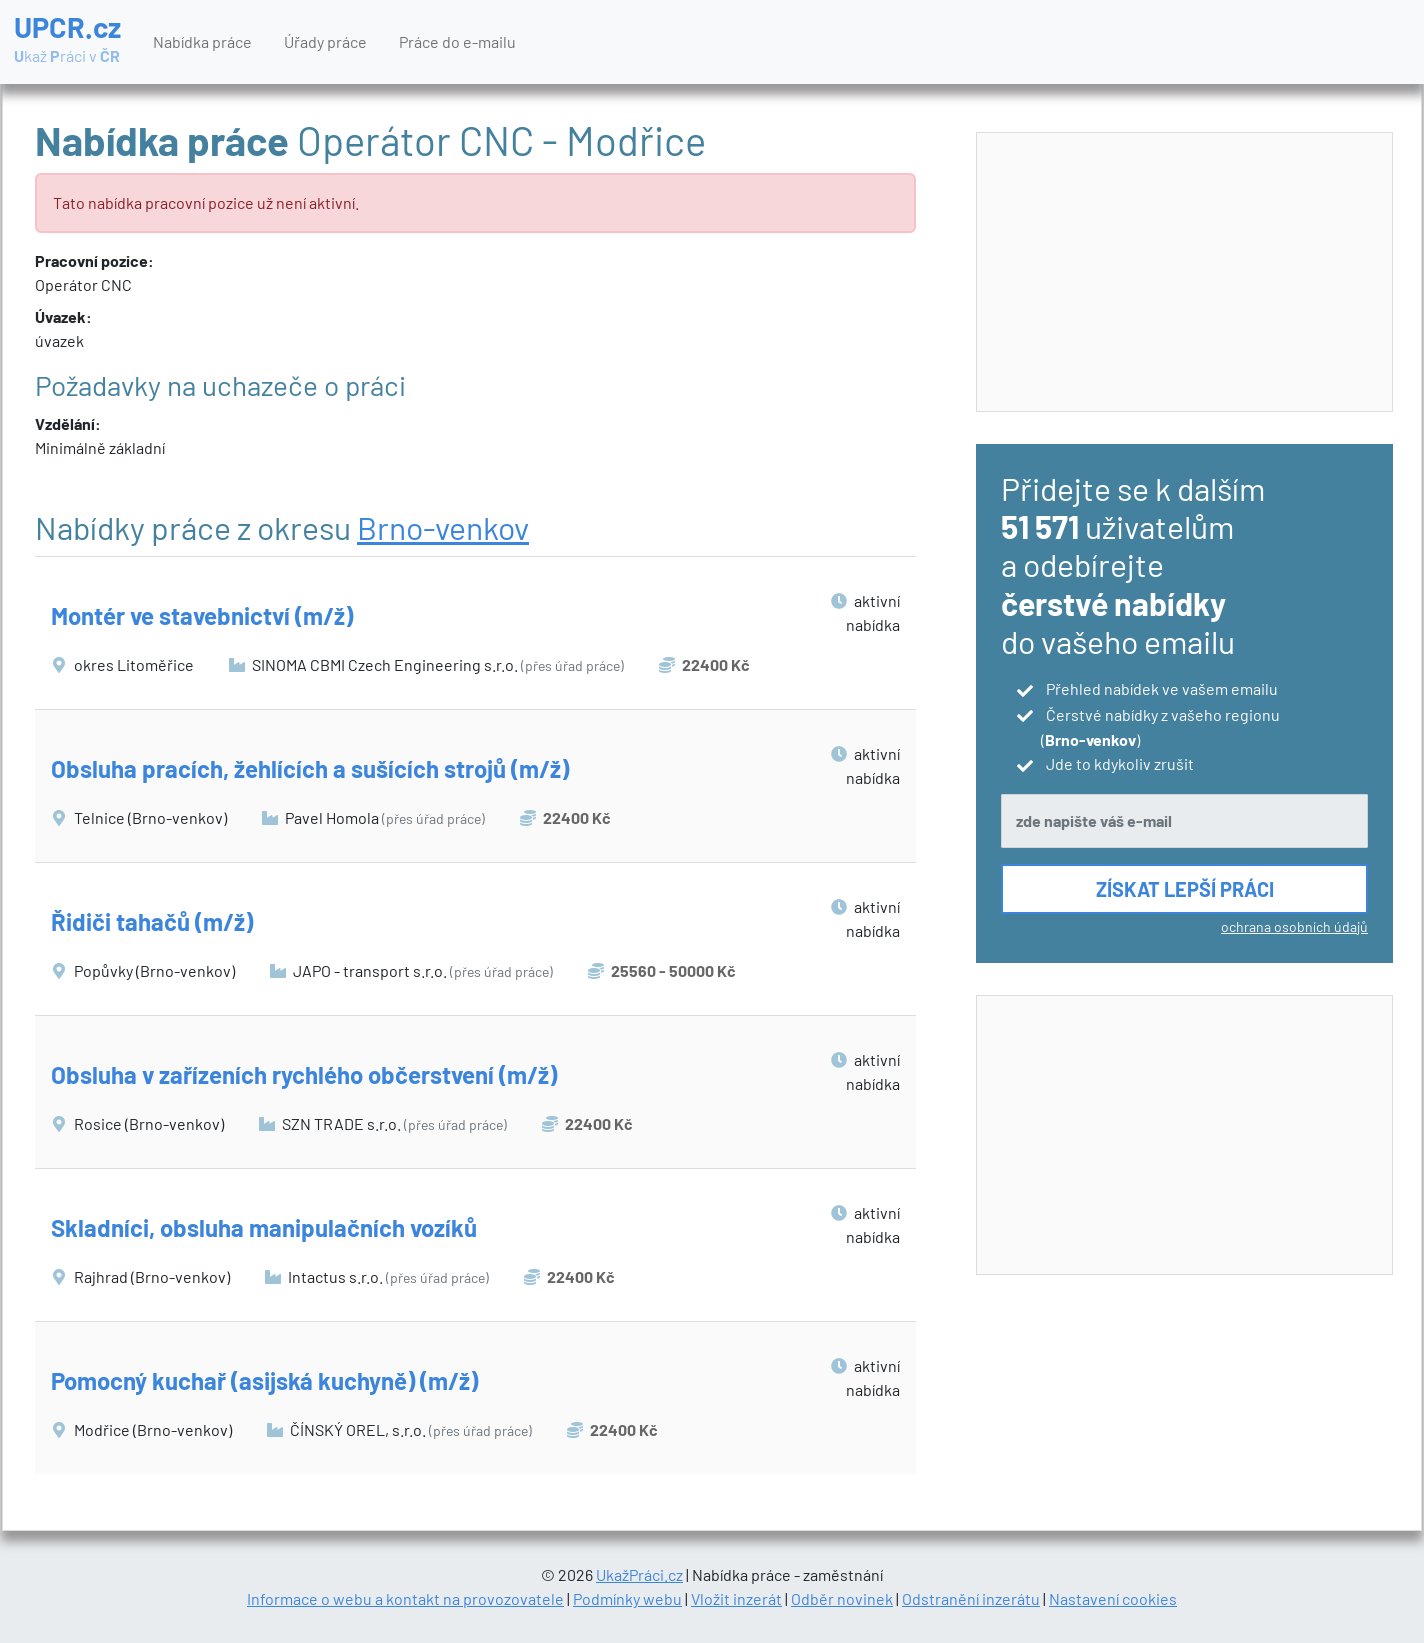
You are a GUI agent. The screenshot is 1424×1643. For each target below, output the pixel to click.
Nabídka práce (202, 41)
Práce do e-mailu (457, 41)
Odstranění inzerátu (971, 1598)
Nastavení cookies (1113, 1598)
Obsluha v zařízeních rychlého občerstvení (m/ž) (304, 1074)
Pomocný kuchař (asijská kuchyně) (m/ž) (264, 1380)
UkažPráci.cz (639, 1574)
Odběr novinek (842, 1598)
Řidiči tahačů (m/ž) (152, 921)
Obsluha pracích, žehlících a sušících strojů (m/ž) (310, 768)
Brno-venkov (443, 527)
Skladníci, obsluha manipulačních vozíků (264, 1227)
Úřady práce (325, 41)
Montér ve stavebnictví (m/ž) (202, 615)
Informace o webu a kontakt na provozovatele (405, 1598)
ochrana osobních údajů (1294, 926)
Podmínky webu (627, 1598)
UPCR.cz (67, 40)
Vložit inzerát (736, 1598)
